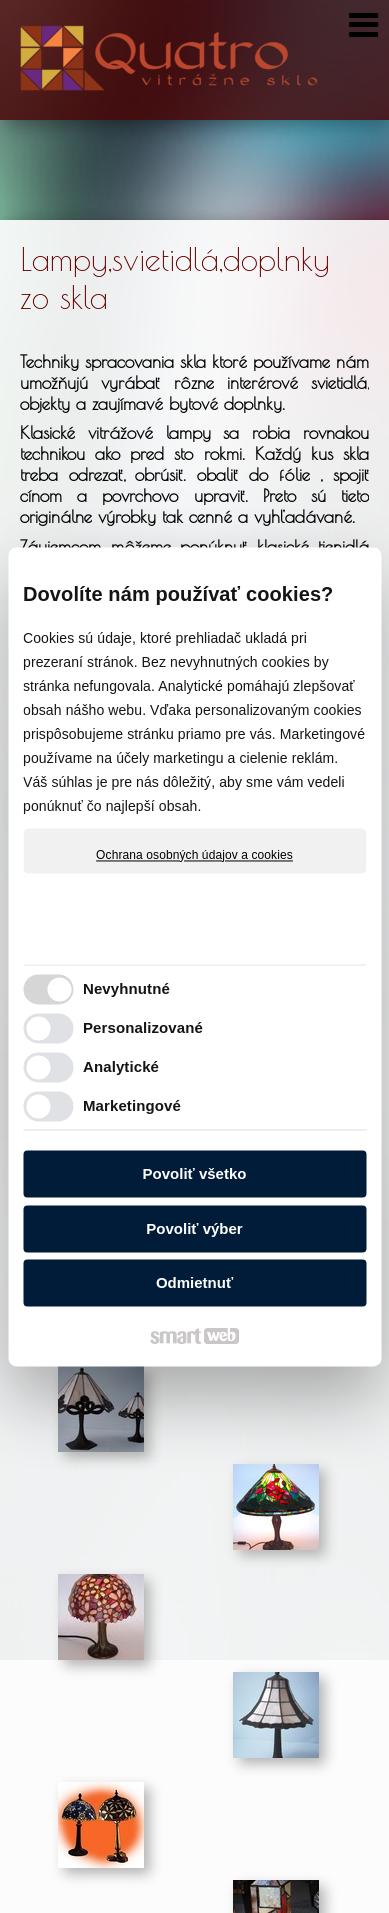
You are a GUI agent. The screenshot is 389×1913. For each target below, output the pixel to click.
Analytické (121, 1066)
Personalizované (143, 1027)
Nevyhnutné (126, 988)
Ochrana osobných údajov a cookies (194, 855)
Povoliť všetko (195, 1174)
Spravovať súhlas (312, 1906)
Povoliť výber (194, 1228)
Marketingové (132, 1105)
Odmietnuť (194, 1283)
